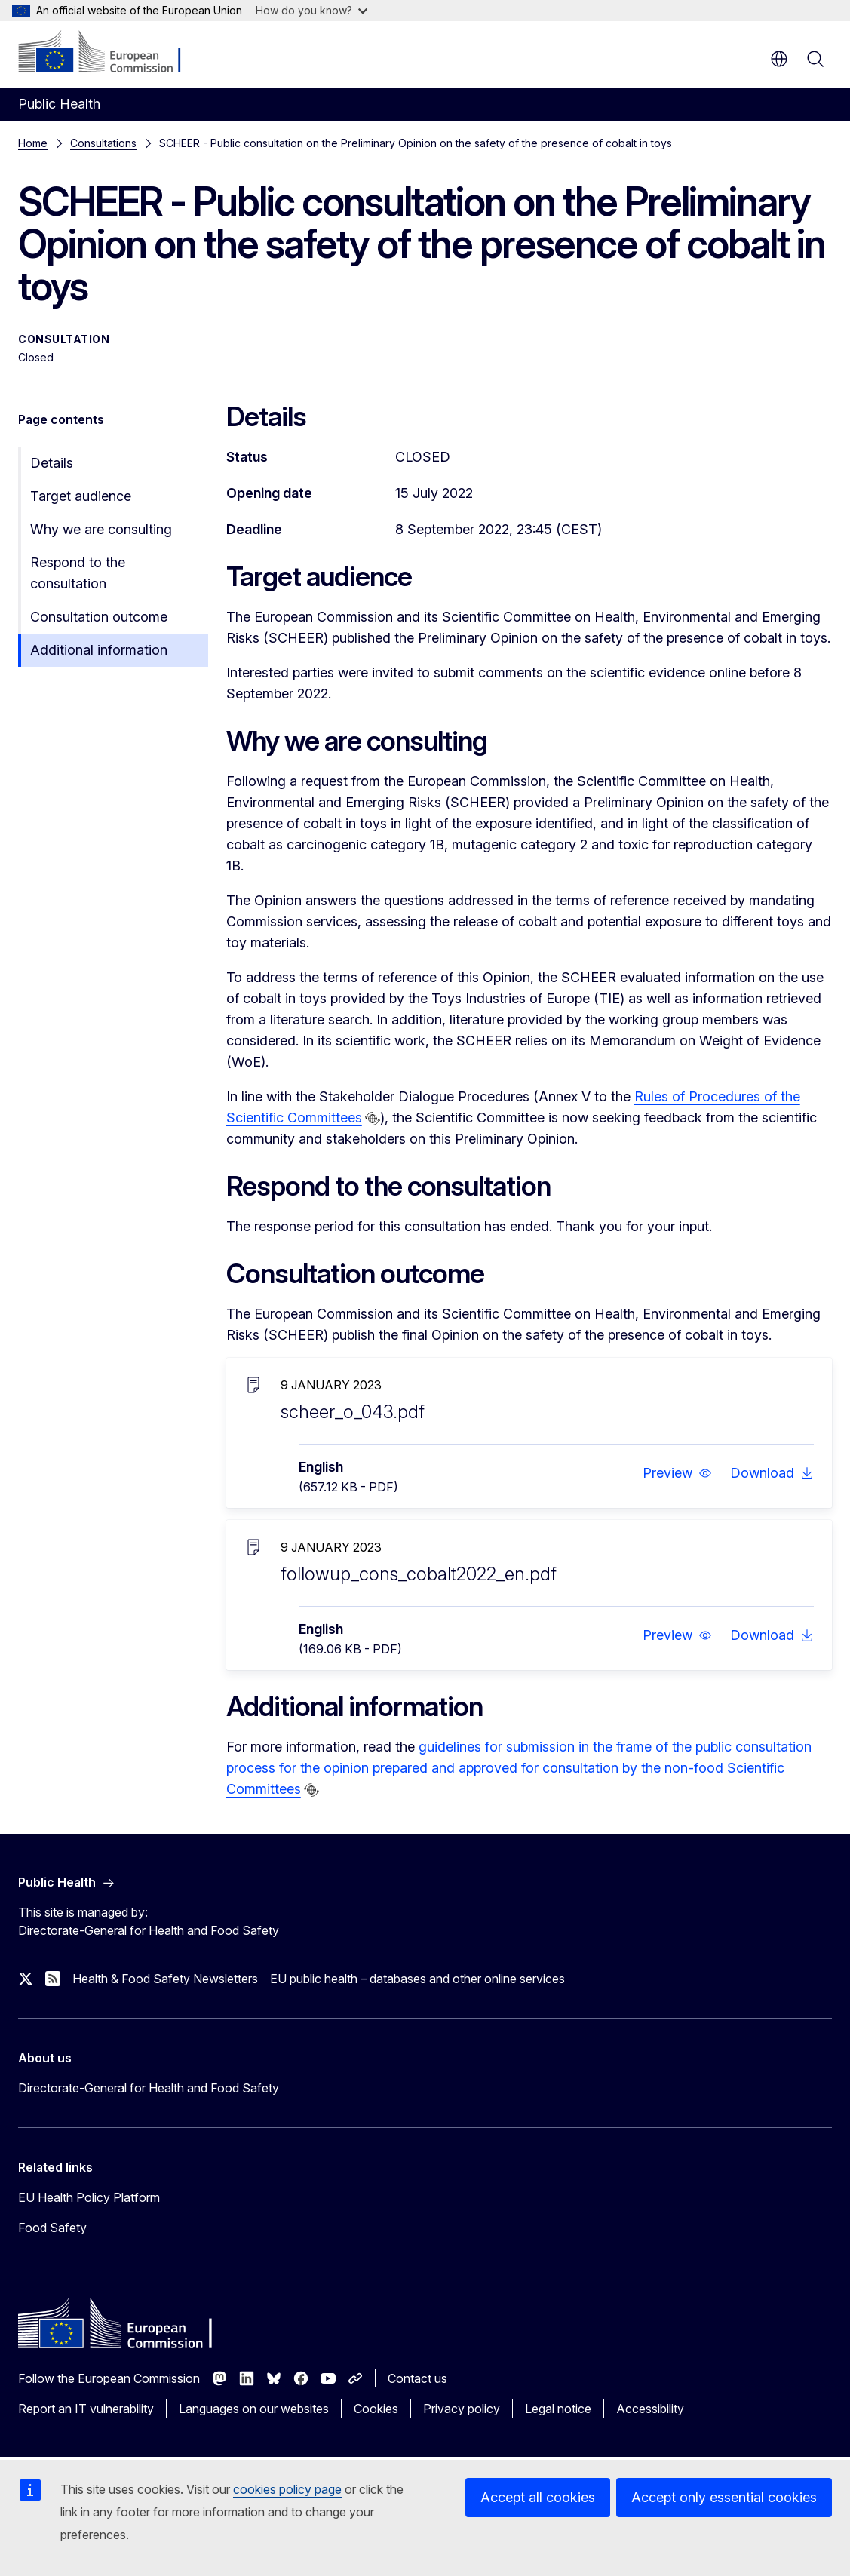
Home (33, 143)
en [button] (779, 59)
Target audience (80, 496)
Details (51, 463)
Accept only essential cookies (724, 2497)
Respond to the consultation (77, 572)
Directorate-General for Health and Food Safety (148, 2087)
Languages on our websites (254, 2408)
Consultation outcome (98, 617)
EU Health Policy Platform (89, 2197)
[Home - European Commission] (109, 52)
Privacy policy (461, 2408)
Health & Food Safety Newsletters (165, 1978)
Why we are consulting (101, 529)
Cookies (376, 2408)
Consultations (103, 143)
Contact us (417, 2378)
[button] (677, 1473)
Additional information (98, 650)
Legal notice (558, 2408)
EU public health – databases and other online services (417, 1978)
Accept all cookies (537, 2497)
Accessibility (650, 2408)
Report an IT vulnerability (86, 2408)
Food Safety (52, 2227)
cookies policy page (287, 2489)
